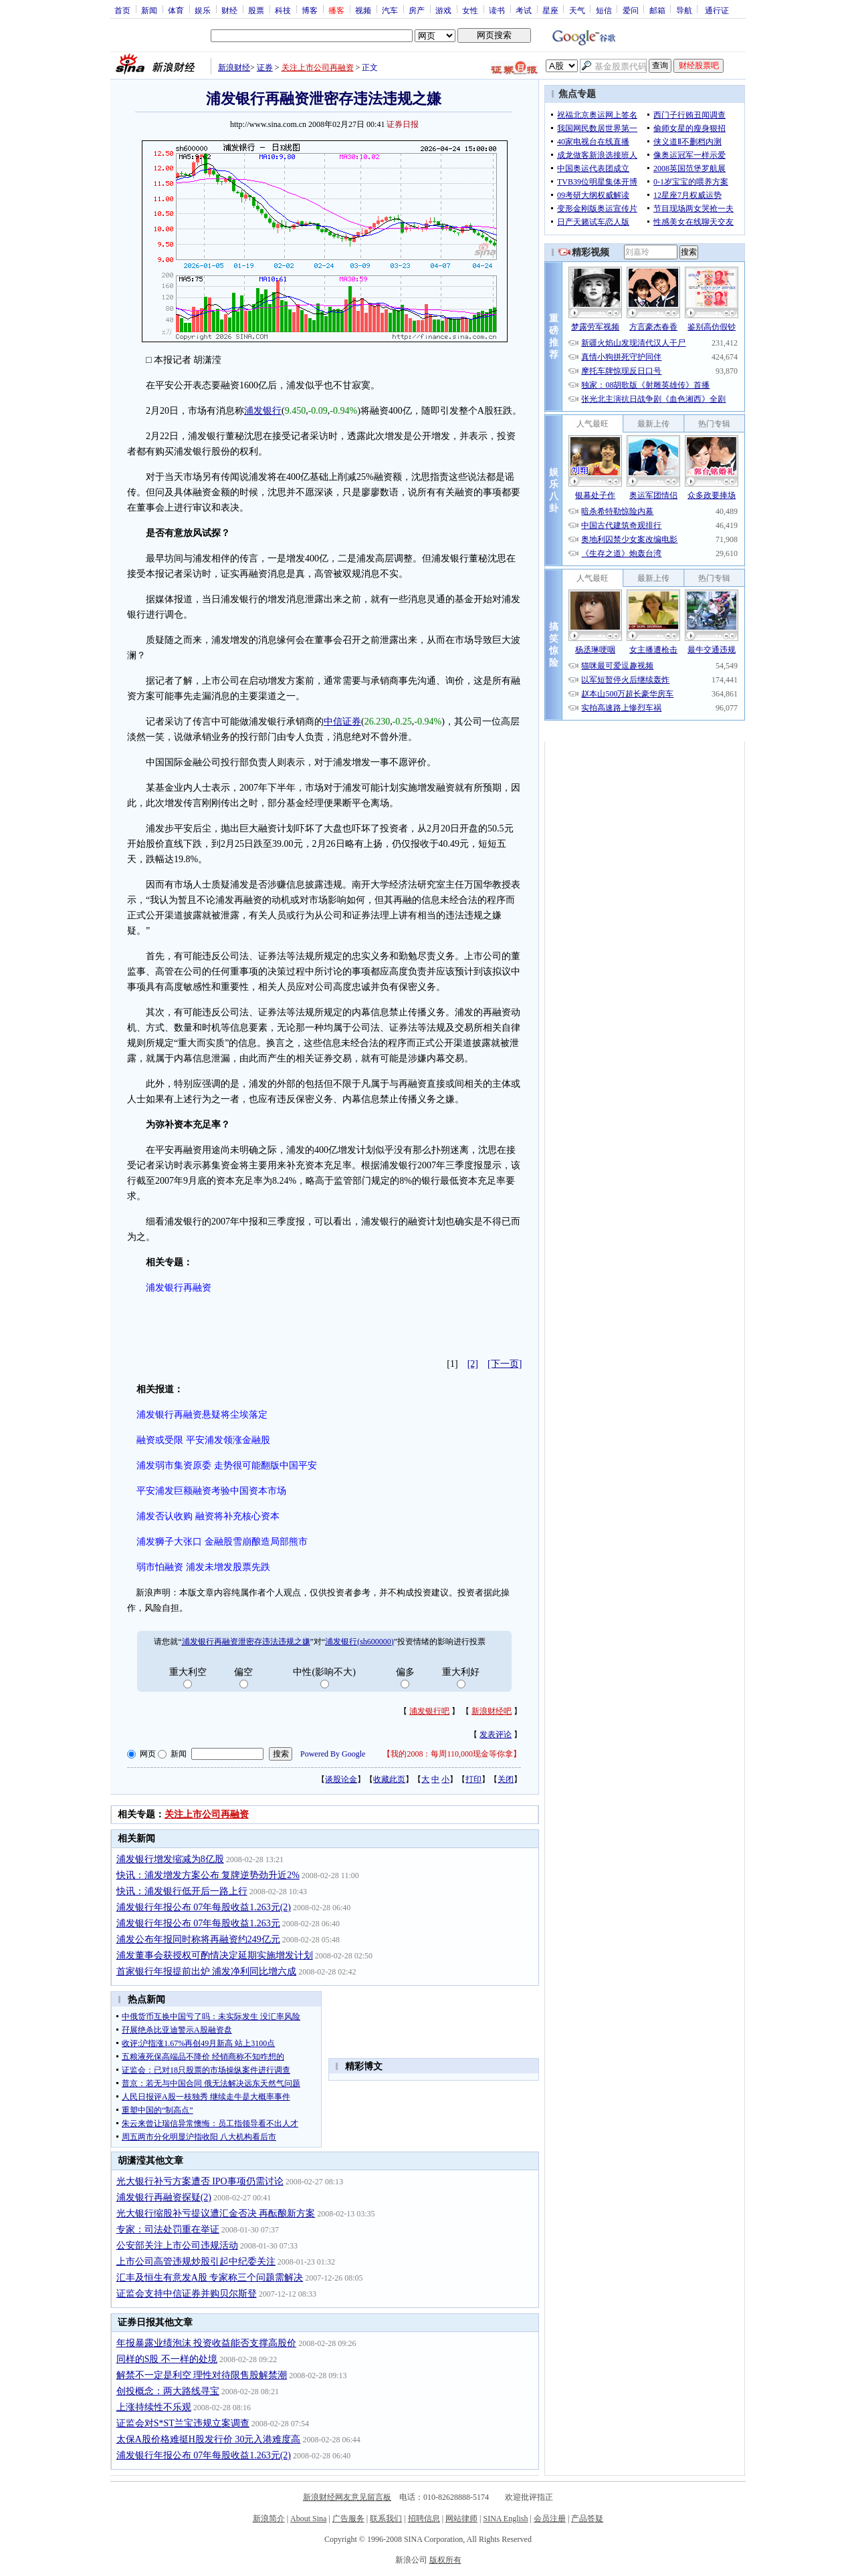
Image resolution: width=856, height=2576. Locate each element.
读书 (497, 10)
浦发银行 (263, 411)
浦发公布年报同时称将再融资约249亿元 (198, 1939)
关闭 (506, 1779)
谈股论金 (341, 1779)
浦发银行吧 (429, 1711)
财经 (229, 10)
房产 (417, 10)
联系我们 (386, 2518)
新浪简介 (269, 2518)
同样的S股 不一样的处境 (166, 2359)
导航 (684, 10)
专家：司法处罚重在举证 (167, 2229)
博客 (310, 10)
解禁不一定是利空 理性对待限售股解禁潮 (202, 2375)
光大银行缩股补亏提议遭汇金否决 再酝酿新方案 (216, 2213)
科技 (283, 10)
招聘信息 (424, 2518)
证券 (265, 67)
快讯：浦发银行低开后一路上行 (181, 1891)
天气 (577, 10)
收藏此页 (389, 1779)
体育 (176, 10)
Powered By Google (332, 1754)
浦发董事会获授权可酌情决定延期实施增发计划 (214, 1955)
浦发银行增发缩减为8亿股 (170, 1859)
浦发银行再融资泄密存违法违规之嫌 (246, 1641)
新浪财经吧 (491, 1711)
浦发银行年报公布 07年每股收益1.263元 (198, 1923)
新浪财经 (234, 67)
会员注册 (550, 2518)
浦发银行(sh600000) (359, 1641)
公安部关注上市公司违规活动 (177, 2245)
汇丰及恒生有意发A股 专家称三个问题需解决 (210, 2278)
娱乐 (203, 10)
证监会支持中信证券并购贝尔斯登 (186, 2294)
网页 (148, 1754)
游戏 (443, 10)
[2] (472, 1364)
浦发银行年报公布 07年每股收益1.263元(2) (203, 1907)
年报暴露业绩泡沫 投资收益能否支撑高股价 (206, 2343)
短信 (604, 10)
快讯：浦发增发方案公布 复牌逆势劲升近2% (208, 1875)
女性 (470, 10)
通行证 (717, 10)
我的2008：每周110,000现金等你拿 (452, 1754)
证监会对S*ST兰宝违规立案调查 (182, 2423)
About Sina (308, 2518)
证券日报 (403, 124)
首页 (122, 10)
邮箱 (657, 10)
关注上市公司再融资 (318, 67)
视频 (363, 10)
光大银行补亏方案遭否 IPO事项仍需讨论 (200, 2181)
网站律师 (461, 2518)
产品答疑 (587, 2518)
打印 (473, 1779)
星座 (550, 10)
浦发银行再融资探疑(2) (163, 2197)
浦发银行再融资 (178, 1288)
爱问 (631, 10)
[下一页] (505, 1364)
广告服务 (348, 2518)
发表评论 (495, 1734)
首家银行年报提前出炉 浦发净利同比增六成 (206, 1971)
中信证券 (342, 722)
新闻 (149, 10)
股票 (256, 10)
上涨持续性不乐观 (153, 2407)
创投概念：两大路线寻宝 (167, 2391)
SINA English (505, 2518)
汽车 (390, 10)
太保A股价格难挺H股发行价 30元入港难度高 (208, 2439)
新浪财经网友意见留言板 (347, 2497)
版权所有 (445, 2560)
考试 (524, 10)
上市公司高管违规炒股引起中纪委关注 (196, 2262)
